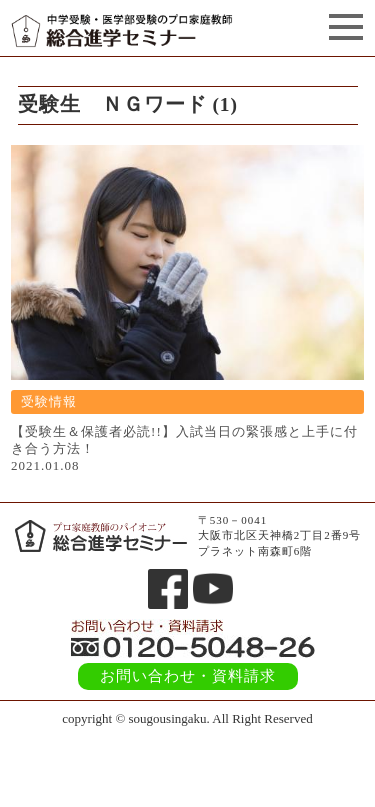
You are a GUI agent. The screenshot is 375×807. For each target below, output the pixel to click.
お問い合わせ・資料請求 (188, 676)
